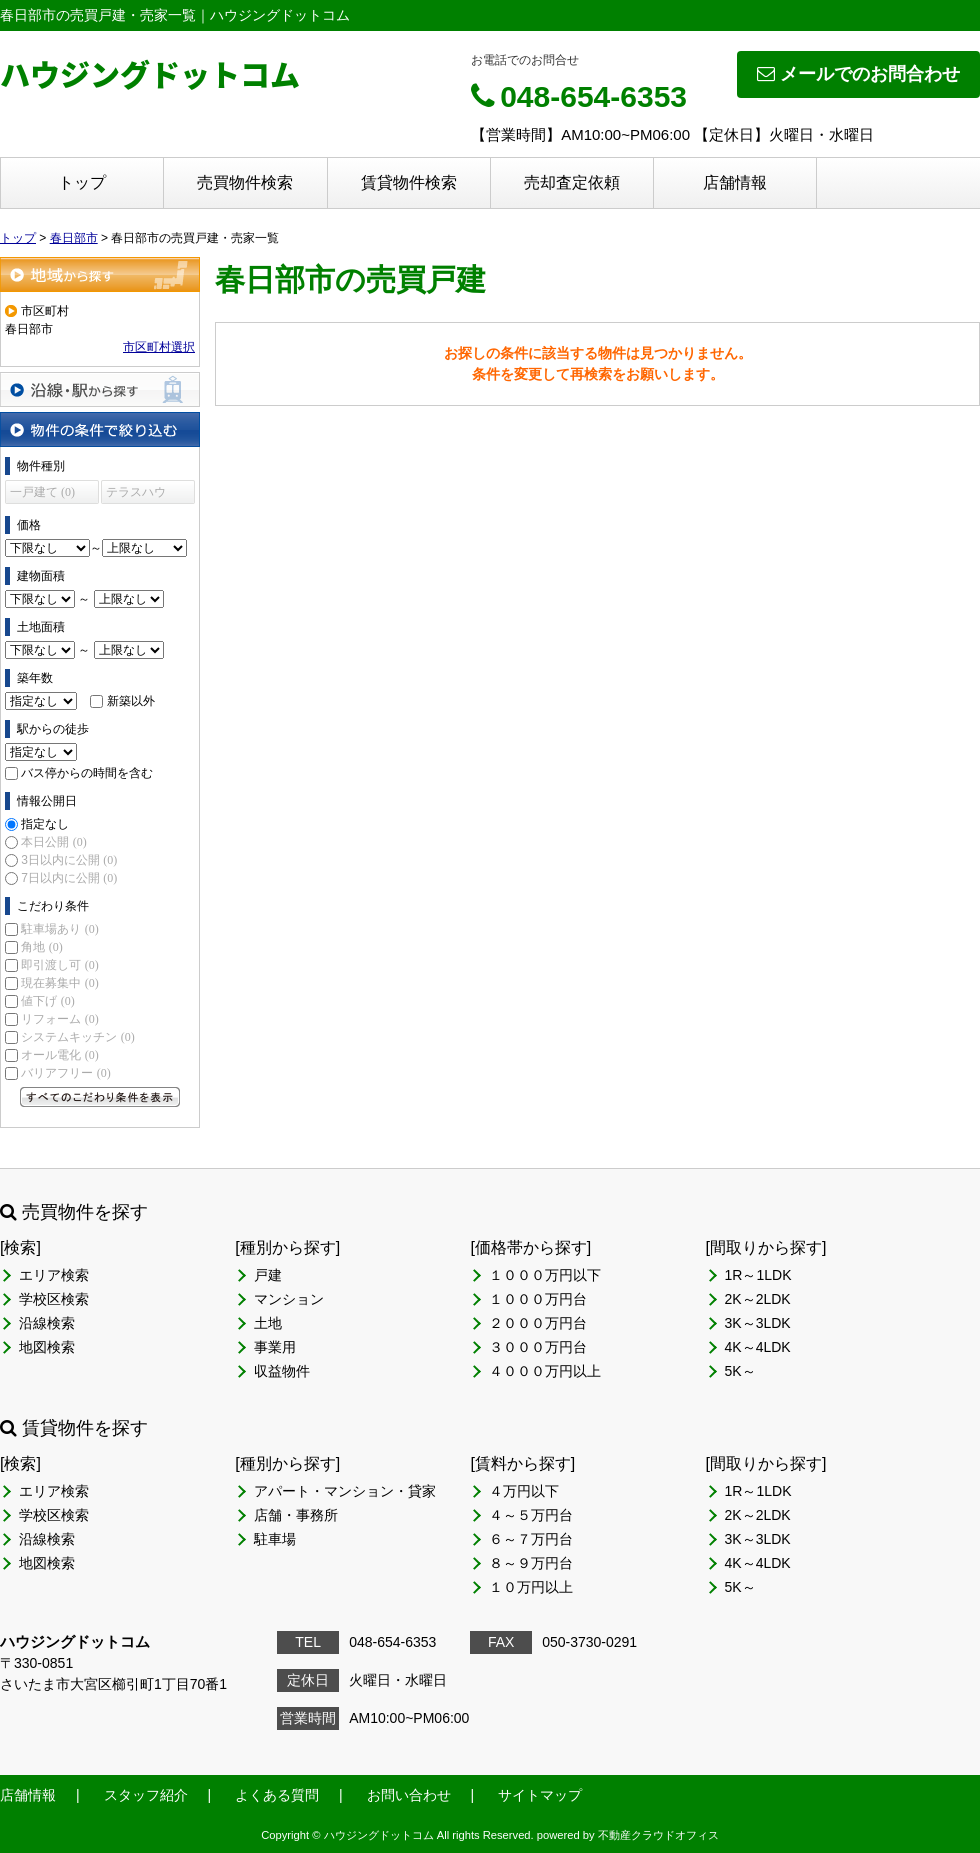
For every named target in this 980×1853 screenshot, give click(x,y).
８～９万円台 (531, 1563)
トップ (82, 182)
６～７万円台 (531, 1539)
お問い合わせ (409, 1795)
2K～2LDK (758, 1299)
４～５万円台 (531, 1515)
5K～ (740, 1371)
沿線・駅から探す (100, 389)
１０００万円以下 (545, 1275)
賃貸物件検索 (409, 182)
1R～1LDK (758, 1275)
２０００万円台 (538, 1323)
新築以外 (131, 701)
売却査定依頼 (572, 182)
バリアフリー (65, 1073)
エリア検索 (54, 1275)
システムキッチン (77, 1037)
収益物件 (282, 1371)
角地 (41, 947)
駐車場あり (59, 929)
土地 (268, 1323)
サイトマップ (540, 1795)
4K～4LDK (758, 1347)
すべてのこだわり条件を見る (100, 1097)
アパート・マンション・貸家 (345, 1491)
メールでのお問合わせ (858, 74)
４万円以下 (524, 1491)
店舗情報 (735, 182)
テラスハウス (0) (136, 494)
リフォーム (59, 1019)
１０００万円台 (538, 1299)
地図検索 (47, 1347)
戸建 (268, 1275)
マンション (289, 1299)
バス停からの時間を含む (87, 773)
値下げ (47, 1001)
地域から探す (100, 274)
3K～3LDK (758, 1323)
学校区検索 (54, 1299)
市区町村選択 (159, 347)
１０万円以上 (531, 1587)
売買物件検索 (245, 182)
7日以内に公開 (69, 878)
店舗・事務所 (296, 1515)
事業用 (275, 1347)
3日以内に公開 (69, 860)
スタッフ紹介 (146, 1795)
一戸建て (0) (42, 492)
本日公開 (53, 842)
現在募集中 (59, 983)
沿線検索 (47, 1323)
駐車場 (275, 1539)
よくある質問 (277, 1795)
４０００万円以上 (545, 1371)
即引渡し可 (59, 965)
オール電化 (59, 1055)
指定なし (45, 824)
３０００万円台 (538, 1347)
